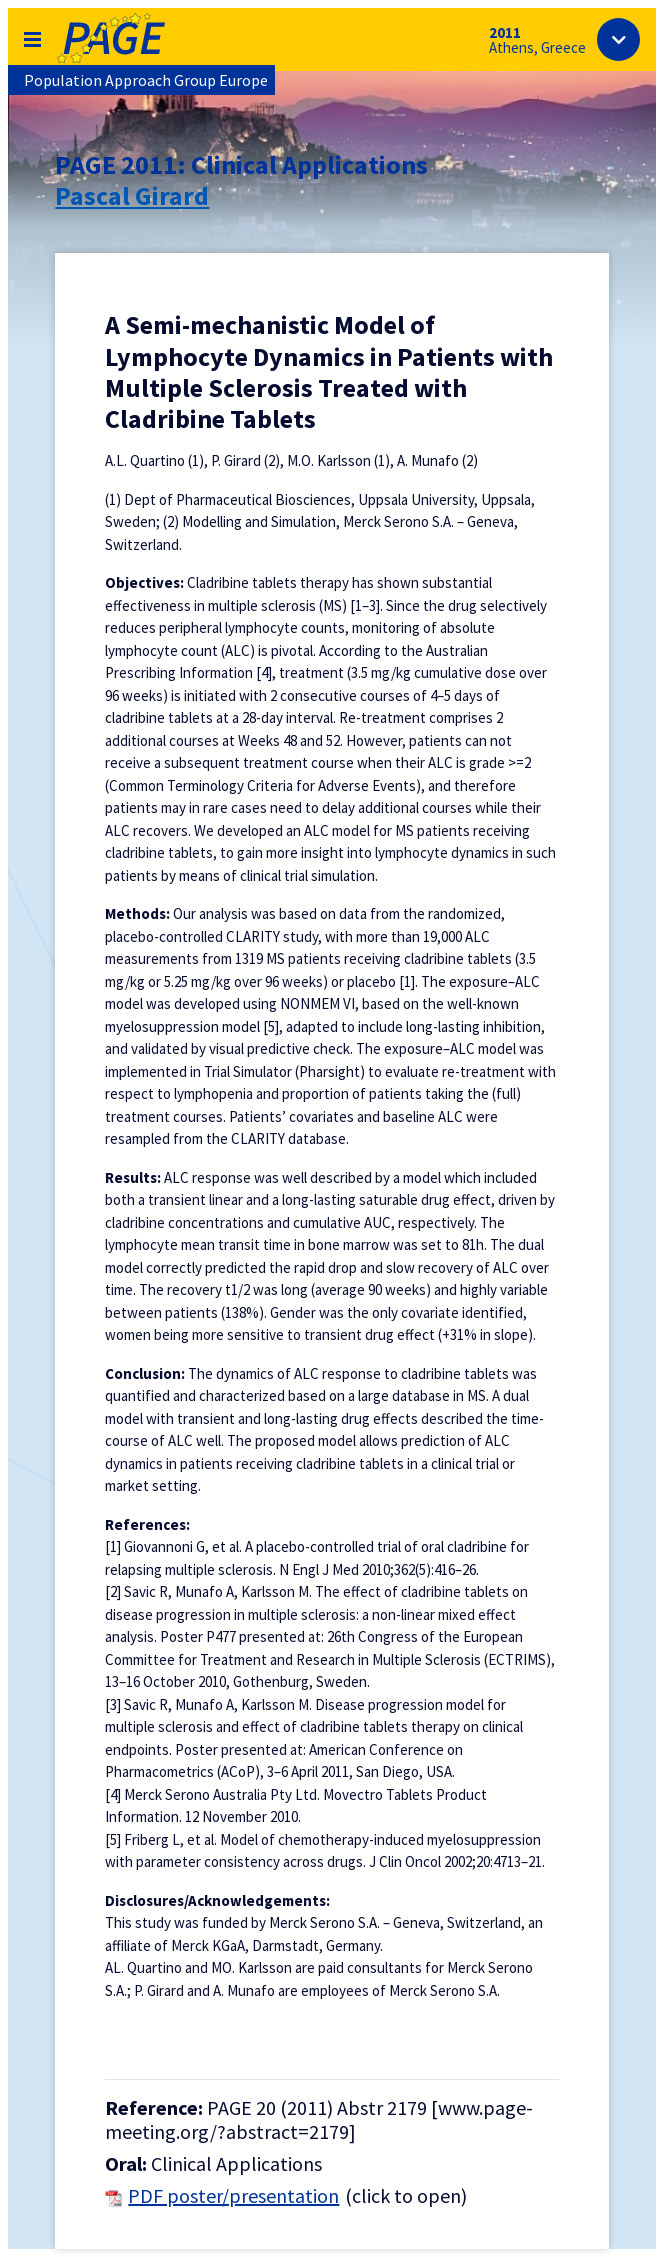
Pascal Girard (132, 195)
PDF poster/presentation (233, 2196)
